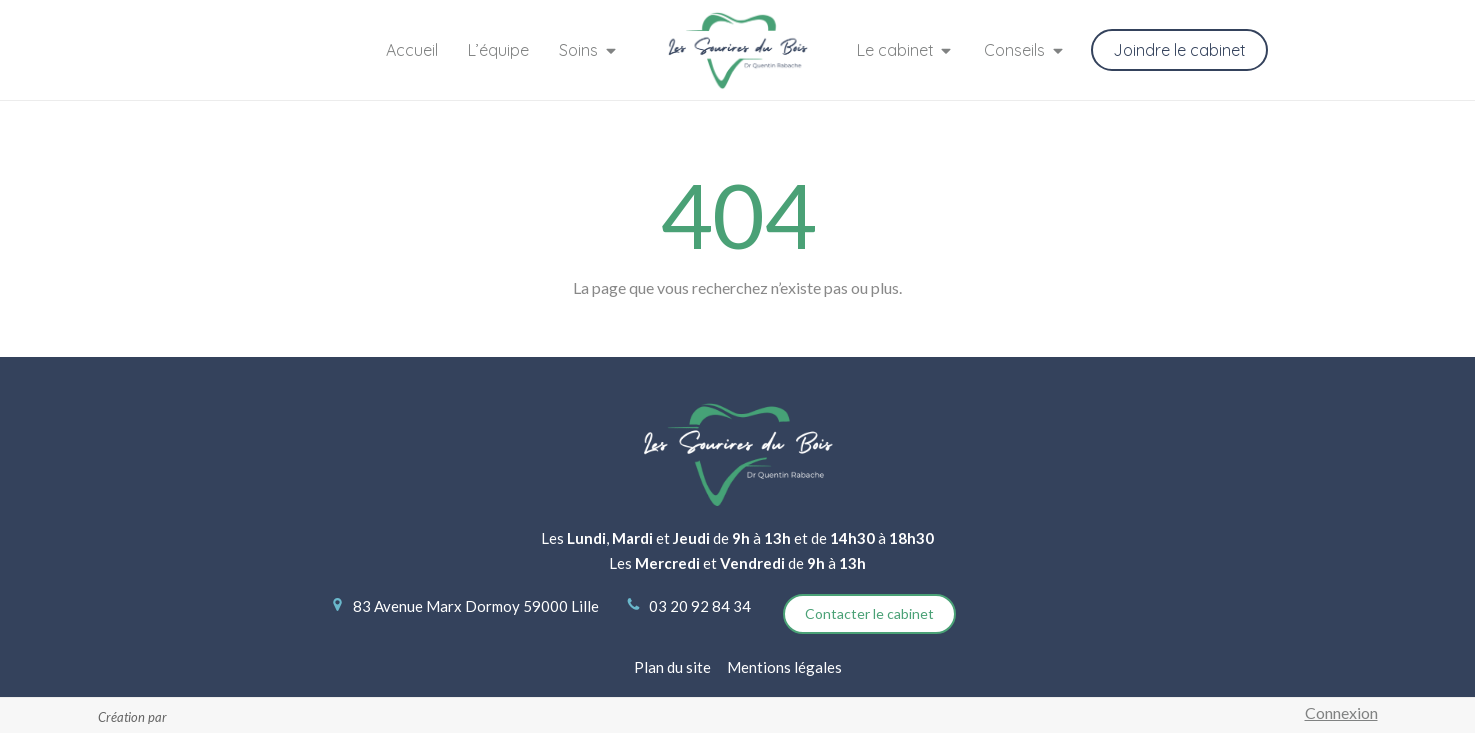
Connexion (1341, 712)
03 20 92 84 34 (700, 606)
